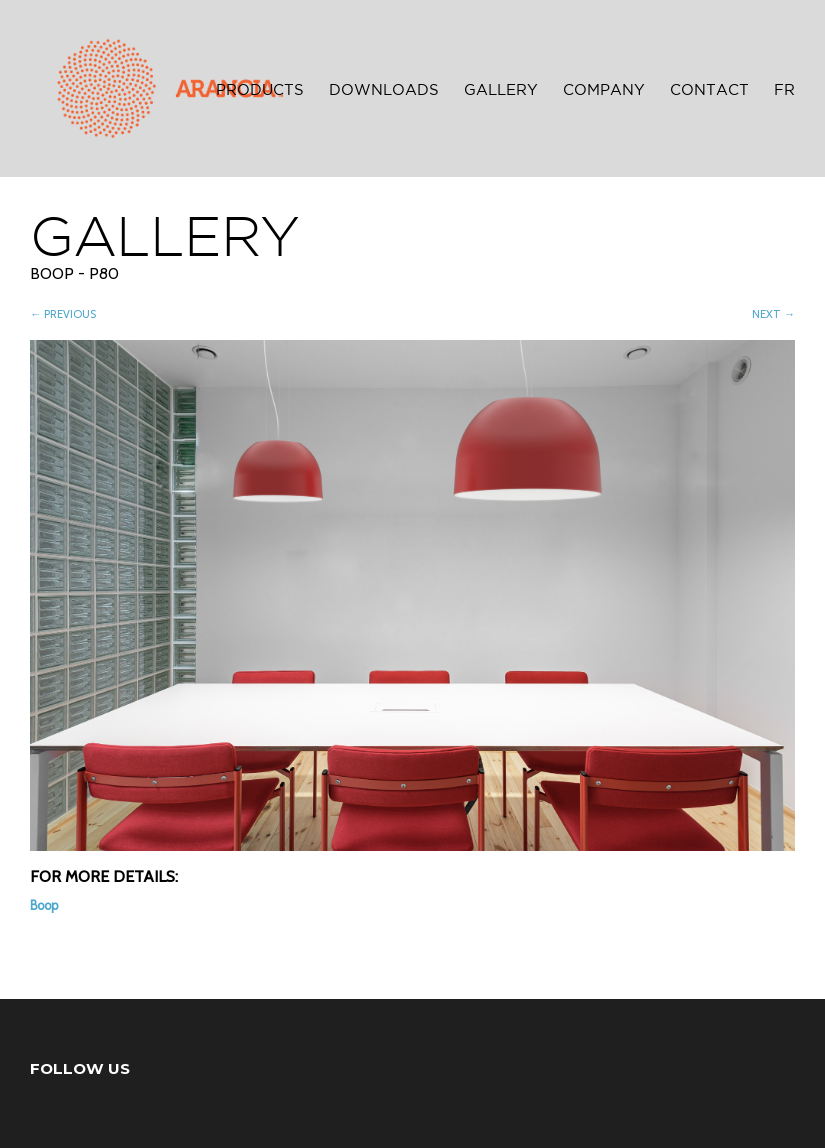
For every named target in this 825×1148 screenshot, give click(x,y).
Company (604, 90)
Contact (709, 90)
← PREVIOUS (63, 314)
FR (784, 90)
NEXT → (773, 314)
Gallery (501, 90)
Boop (44, 905)
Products (260, 90)
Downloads (384, 90)
